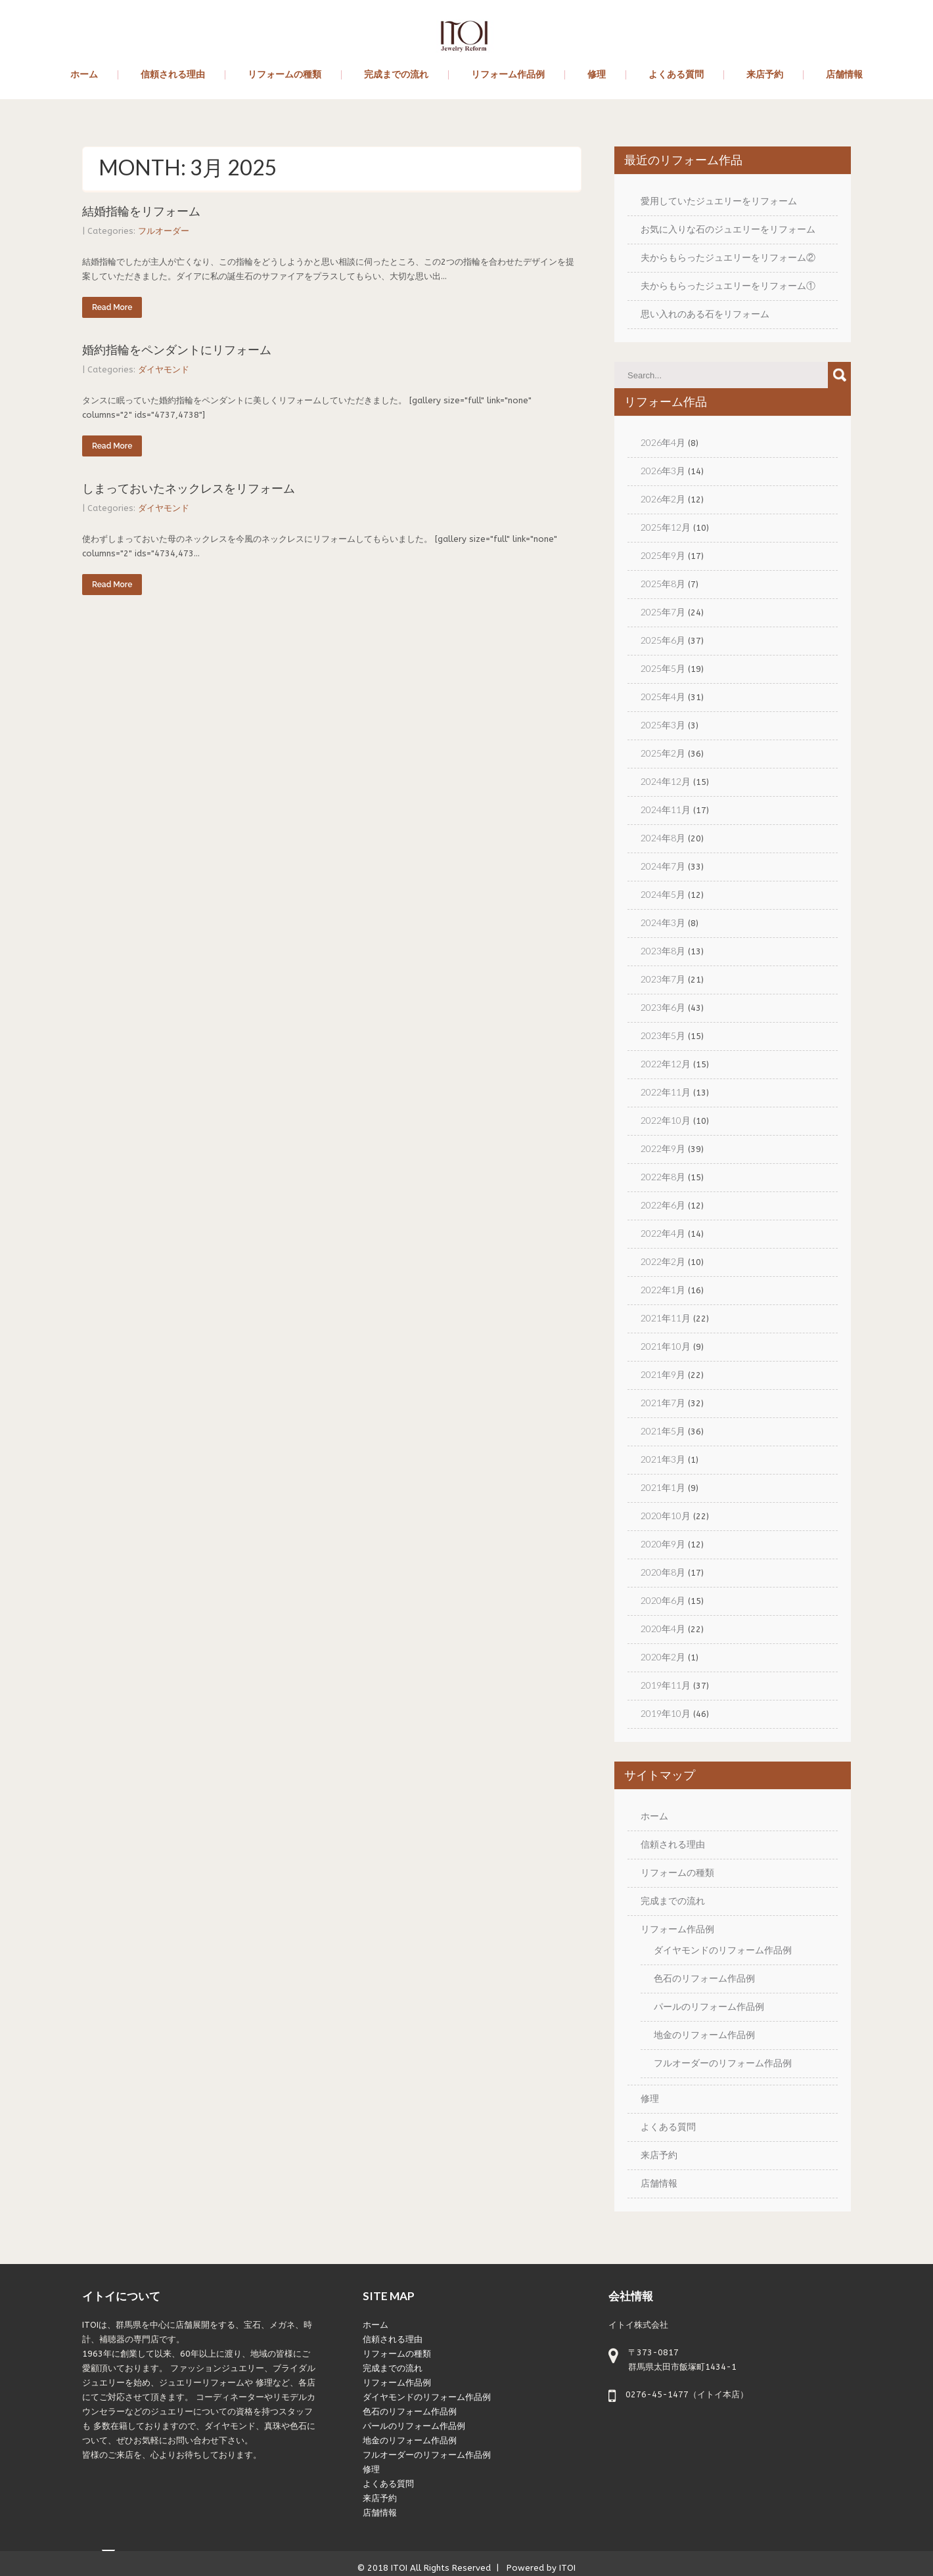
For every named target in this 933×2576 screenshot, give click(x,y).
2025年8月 (663, 583)
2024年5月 (663, 894)
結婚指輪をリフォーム (141, 211)
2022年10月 (666, 1120)
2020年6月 (663, 1600)
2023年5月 (663, 1035)
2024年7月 (663, 866)
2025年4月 (663, 696)
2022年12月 (666, 1063)
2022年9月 (663, 1148)
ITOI (399, 2568)
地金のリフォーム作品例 (704, 2034)
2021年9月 (663, 1374)
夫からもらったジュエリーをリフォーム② (728, 257)
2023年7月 (663, 979)
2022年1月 (663, 1289)
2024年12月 (666, 781)
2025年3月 (663, 724)
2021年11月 (666, 1317)
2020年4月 (663, 1628)
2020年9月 (663, 1543)
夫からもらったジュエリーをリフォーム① (728, 285)
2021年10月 (666, 1346)
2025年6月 (663, 640)
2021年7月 (663, 1402)
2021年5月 (663, 1430)
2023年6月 (663, 1007)
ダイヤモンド (163, 369)
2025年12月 (666, 527)
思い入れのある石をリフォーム (705, 313)
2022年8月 (663, 1176)
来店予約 (764, 74)
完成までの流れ (396, 74)
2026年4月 (663, 442)
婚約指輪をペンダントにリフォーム (176, 350)
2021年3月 (663, 1459)
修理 (596, 74)
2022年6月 (663, 1204)
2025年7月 (663, 611)
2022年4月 (663, 1233)
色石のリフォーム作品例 (704, 1978)
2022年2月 (663, 1261)
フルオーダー (163, 231)
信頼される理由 (173, 74)
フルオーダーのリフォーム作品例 (723, 2062)
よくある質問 (676, 74)
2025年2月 (663, 753)
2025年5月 (663, 668)
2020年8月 (663, 1572)
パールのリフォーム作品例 (709, 2006)
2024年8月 (663, 837)
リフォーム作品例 (508, 74)
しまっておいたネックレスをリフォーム (188, 488)
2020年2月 (663, 1656)
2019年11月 (666, 1685)
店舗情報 (844, 74)
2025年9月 (663, 555)
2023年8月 (663, 950)
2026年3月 (663, 470)
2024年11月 (666, 809)
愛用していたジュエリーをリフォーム (719, 200)
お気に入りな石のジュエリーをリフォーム (728, 228)
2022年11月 (666, 1092)
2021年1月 (663, 1487)
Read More (112, 307)
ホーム (84, 74)
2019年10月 (666, 1713)
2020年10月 (666, 1515)
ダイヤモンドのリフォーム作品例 (723, 1949)
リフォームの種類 (284, 74)
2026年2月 (663, 498)
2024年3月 (663, 922)
